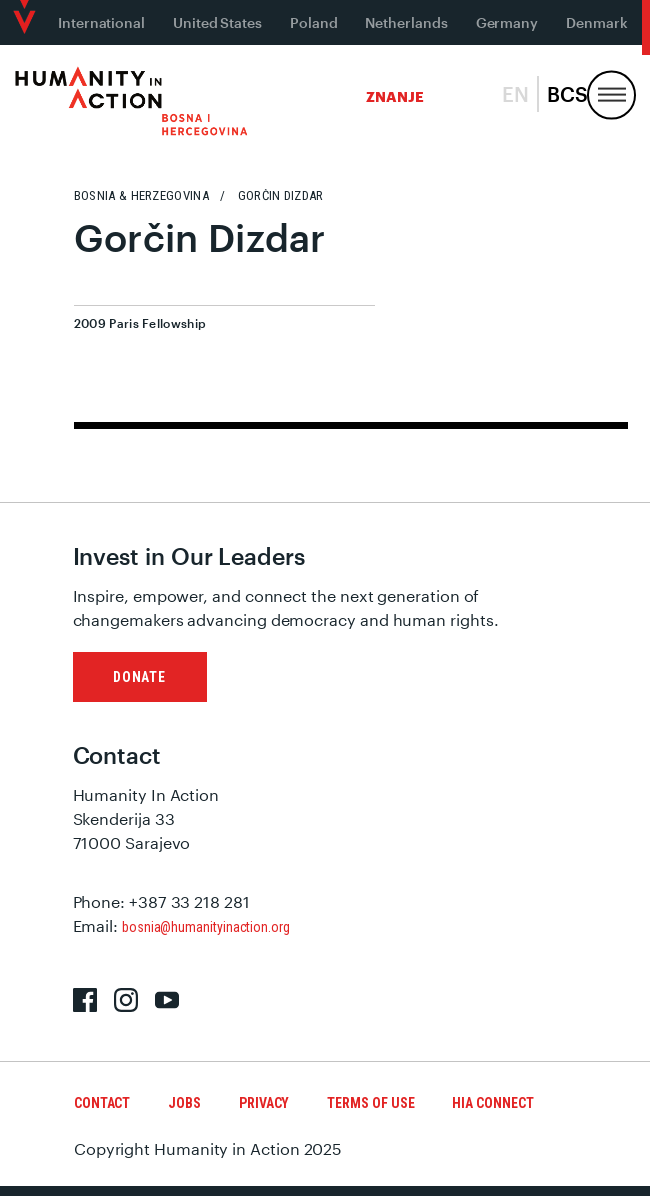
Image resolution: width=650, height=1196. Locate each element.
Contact (102, 1103)
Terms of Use (370, 1103)
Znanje (395, 96)
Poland (314, 22)
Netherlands (406, 22)
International (101, 22)
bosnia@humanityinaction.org (206, 927)
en (515, 94)
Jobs (184, 1103)
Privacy (264, 1103)
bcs (567, 94)
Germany (507, 22)
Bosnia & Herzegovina (141, 195)
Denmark (596, 22)
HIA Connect (492, 1103)
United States (217, 22)
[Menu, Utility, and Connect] (611, 95)
